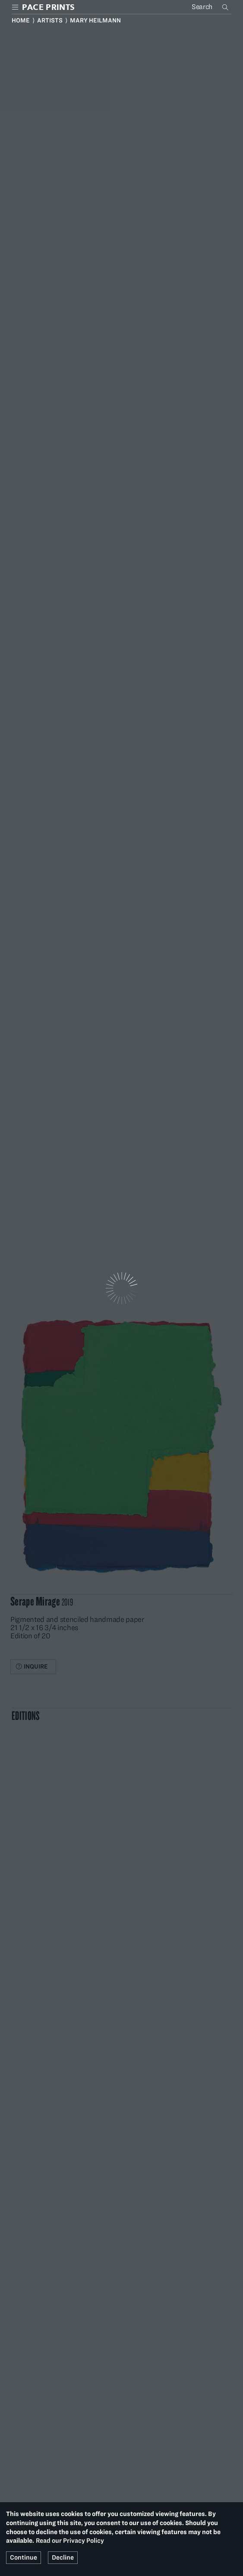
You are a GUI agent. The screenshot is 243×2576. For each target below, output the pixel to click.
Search (226, 7)
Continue (23, 2557)
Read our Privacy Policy (70, 2540)
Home (21, 20)
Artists (50, 20)
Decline (63, 2557)
